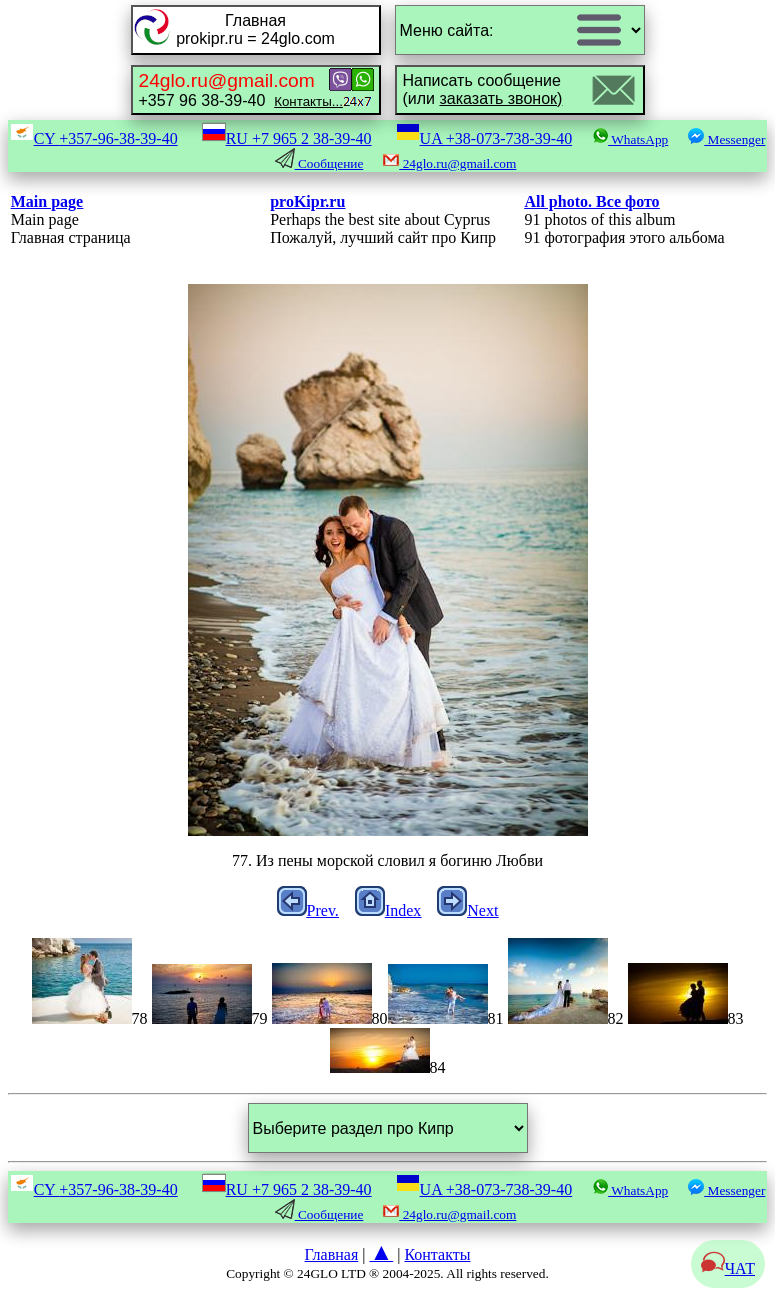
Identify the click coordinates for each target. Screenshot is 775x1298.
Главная (332, 1254)
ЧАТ (728, 1268)
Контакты (437, 1254)
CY (94, 138)
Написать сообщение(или (483, 89)
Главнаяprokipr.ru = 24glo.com (255, 29)
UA (484, 138)
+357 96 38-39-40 (241, 89)
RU (287, 138)
